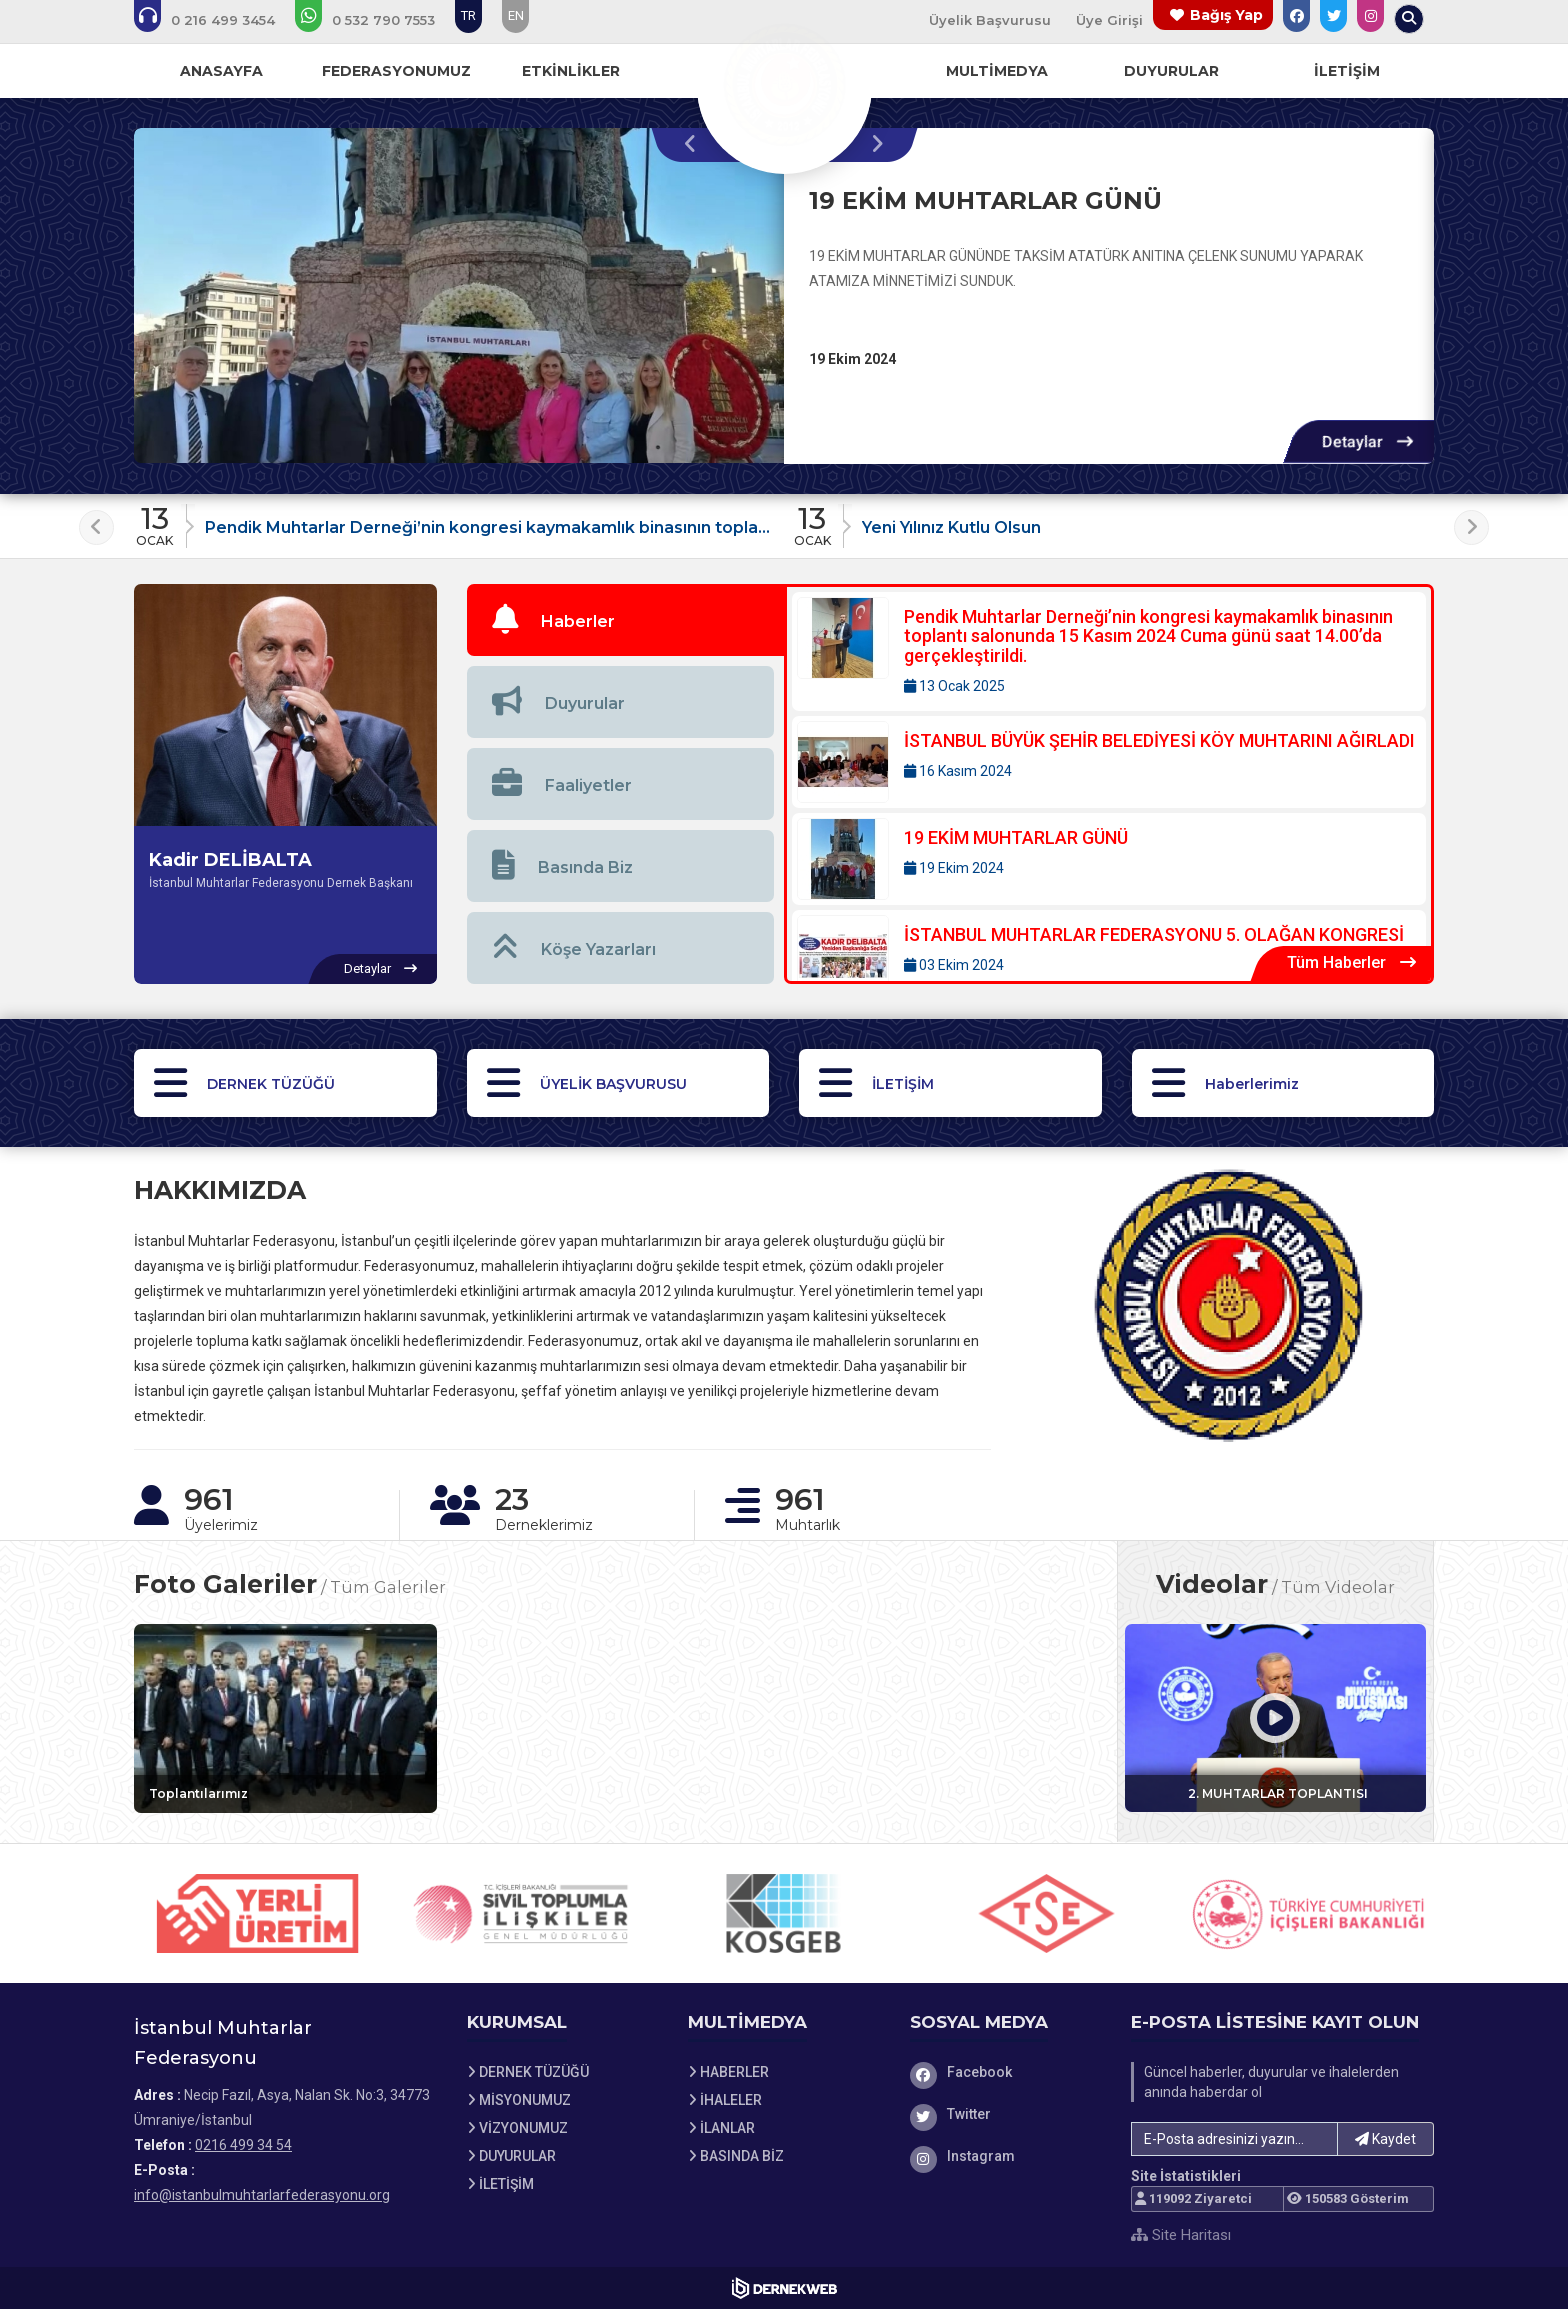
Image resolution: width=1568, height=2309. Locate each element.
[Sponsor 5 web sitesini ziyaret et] (1310, 1913)
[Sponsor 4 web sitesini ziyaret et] (1047, 1913)
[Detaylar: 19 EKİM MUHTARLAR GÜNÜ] (1367, 441)
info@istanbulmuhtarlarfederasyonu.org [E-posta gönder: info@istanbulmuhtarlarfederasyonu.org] (262, 2195)
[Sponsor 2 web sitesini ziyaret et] (521, 1913)
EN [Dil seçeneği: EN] (516, 15)
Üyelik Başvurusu (990, 20)
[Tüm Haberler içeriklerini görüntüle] (1352, 963)
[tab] (626, 620)
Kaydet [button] (1385, 2139)
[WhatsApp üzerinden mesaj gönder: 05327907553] (378, 20)
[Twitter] (1006, 2114)
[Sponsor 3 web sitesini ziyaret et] (784, 1913)
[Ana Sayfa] (784, 84)
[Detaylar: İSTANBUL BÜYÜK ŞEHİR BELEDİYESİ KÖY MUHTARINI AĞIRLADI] (1109, 762)
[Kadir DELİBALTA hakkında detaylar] (380, 969)
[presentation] (695, 145)
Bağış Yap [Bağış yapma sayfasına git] (1226, 15)
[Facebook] (1006, 2072)
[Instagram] (1006, 2156)
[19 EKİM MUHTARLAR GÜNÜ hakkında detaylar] (459, 296)
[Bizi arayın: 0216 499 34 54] (218, 20)
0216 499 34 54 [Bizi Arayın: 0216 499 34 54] (243, 2145)
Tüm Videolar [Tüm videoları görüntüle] (1338, 1587)
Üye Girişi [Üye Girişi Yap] (1109, 20)
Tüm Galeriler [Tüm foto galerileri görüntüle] (388, 1587)
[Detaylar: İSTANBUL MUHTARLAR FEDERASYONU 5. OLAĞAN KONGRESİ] (1109, 956)
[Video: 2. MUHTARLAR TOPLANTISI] (1276, 1718)
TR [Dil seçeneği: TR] (468, 15)
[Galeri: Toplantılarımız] (285, 1718)
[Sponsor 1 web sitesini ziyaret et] (258, 1913)
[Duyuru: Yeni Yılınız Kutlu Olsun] (1113, 520)
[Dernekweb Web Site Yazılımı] (784, 2288)
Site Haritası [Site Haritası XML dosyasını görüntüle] (1181, 2235)
